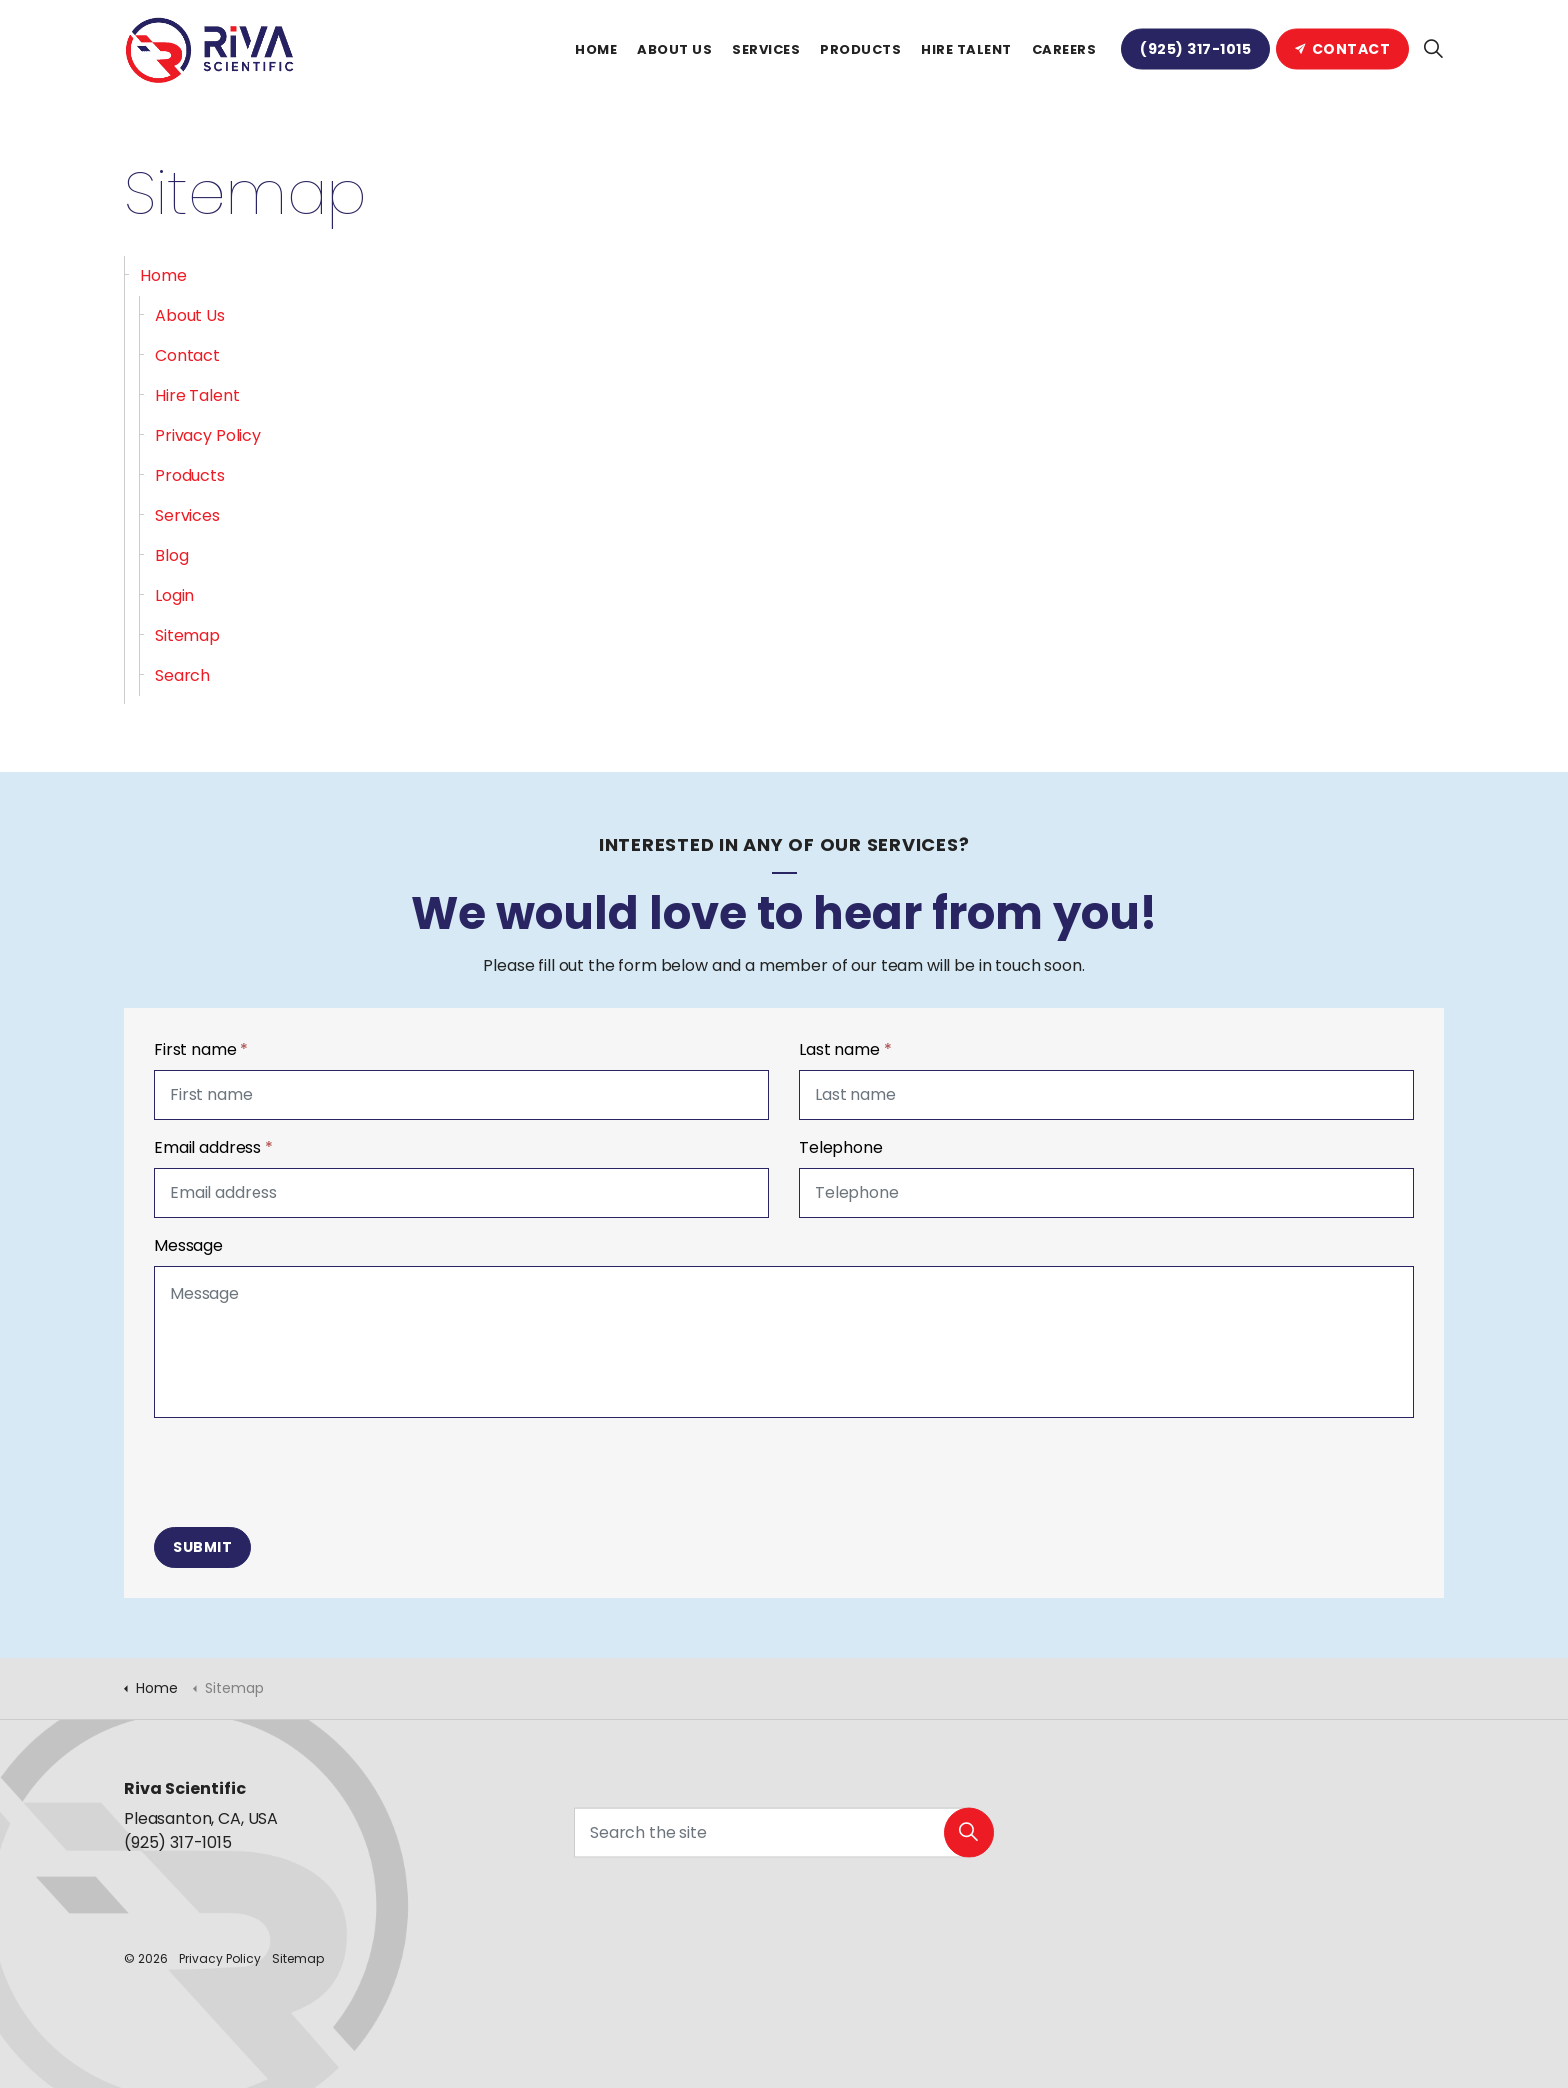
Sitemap (187, 635)
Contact (1342, 48)
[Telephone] (1106, 1193)
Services (766, 49)
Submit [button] (202, 1547)
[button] (969, 1841)
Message (188, 1245)
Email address (213, 1147)
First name (201, 1049)
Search (182, 675)
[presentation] (306, 1473)
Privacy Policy (208, 435)
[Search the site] (784, 1841)
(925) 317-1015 (1195, 48)
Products (860, 49)
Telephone (841, 1147)
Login (174, 595)
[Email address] (461, 1193)
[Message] (784, 1342)
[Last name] (1106, 1095)
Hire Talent (966, 49)
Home (596, 49)
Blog (171, 555)
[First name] (461, 1095)
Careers (1064, 49)
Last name (845, 1049)
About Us (674, 49)
